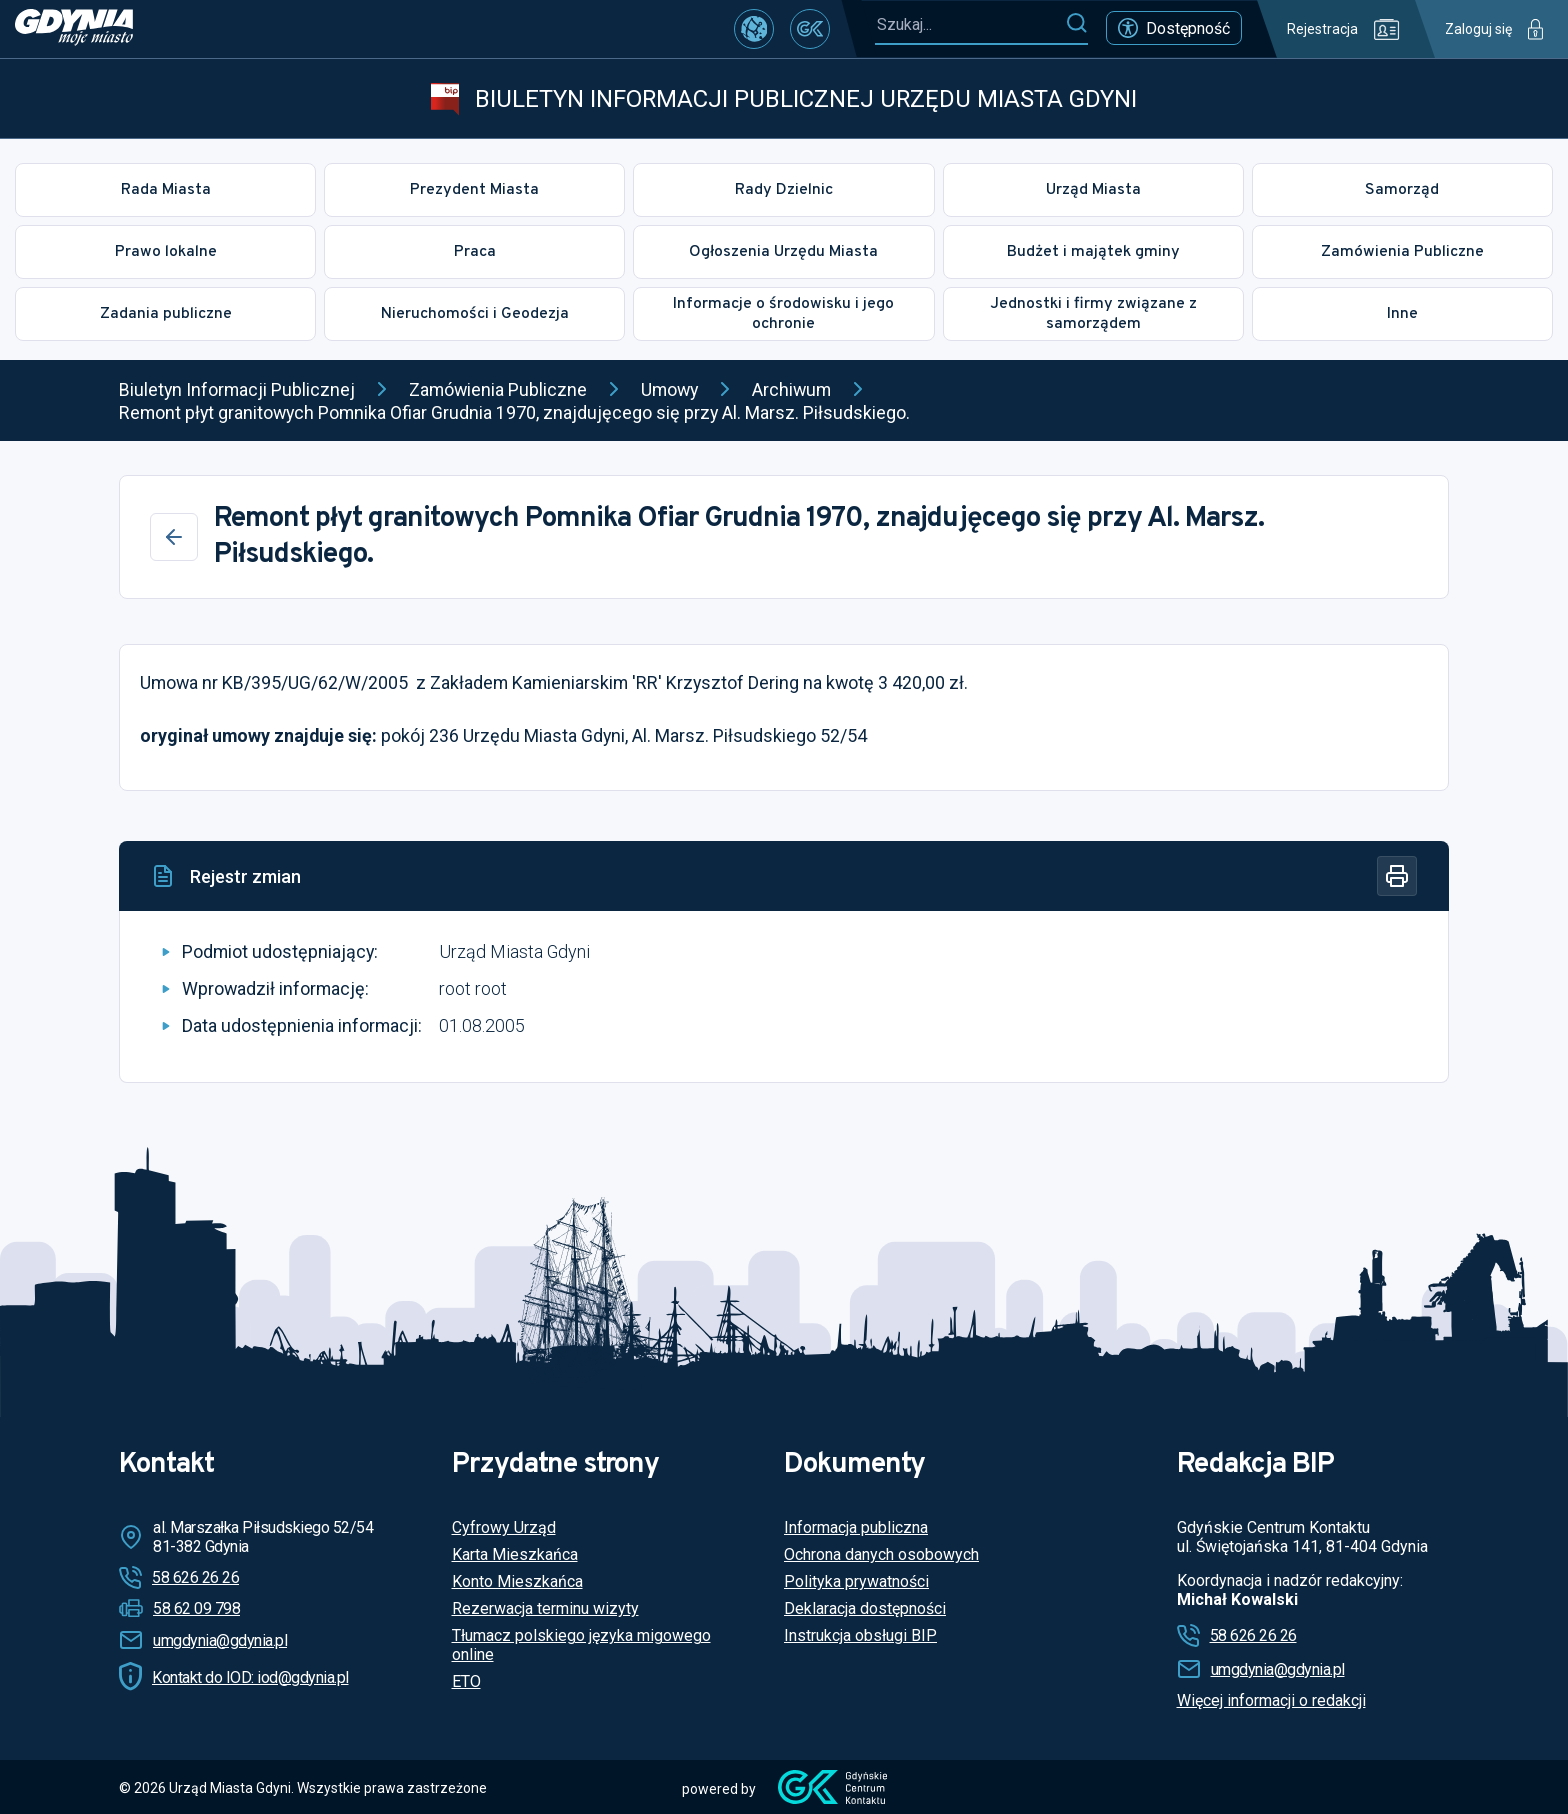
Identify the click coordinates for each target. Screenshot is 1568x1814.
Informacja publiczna (856, 1527)
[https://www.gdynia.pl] (74, 29)
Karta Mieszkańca (515, 1554)
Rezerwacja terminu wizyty (545, 1608)
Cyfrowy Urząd (504, 1527)
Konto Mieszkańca (517, 1581)
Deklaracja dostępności (865, 1608)
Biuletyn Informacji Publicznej (237, 389)
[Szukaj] (1076, 24)
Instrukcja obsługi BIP (860, 1635)
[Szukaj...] (970, 24)
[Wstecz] (174, 537)
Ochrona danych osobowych (881, 1554)
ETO (466, 1681)
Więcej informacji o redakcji (1271, 1700)
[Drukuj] (1397, 876)
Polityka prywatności (856, 1581)
